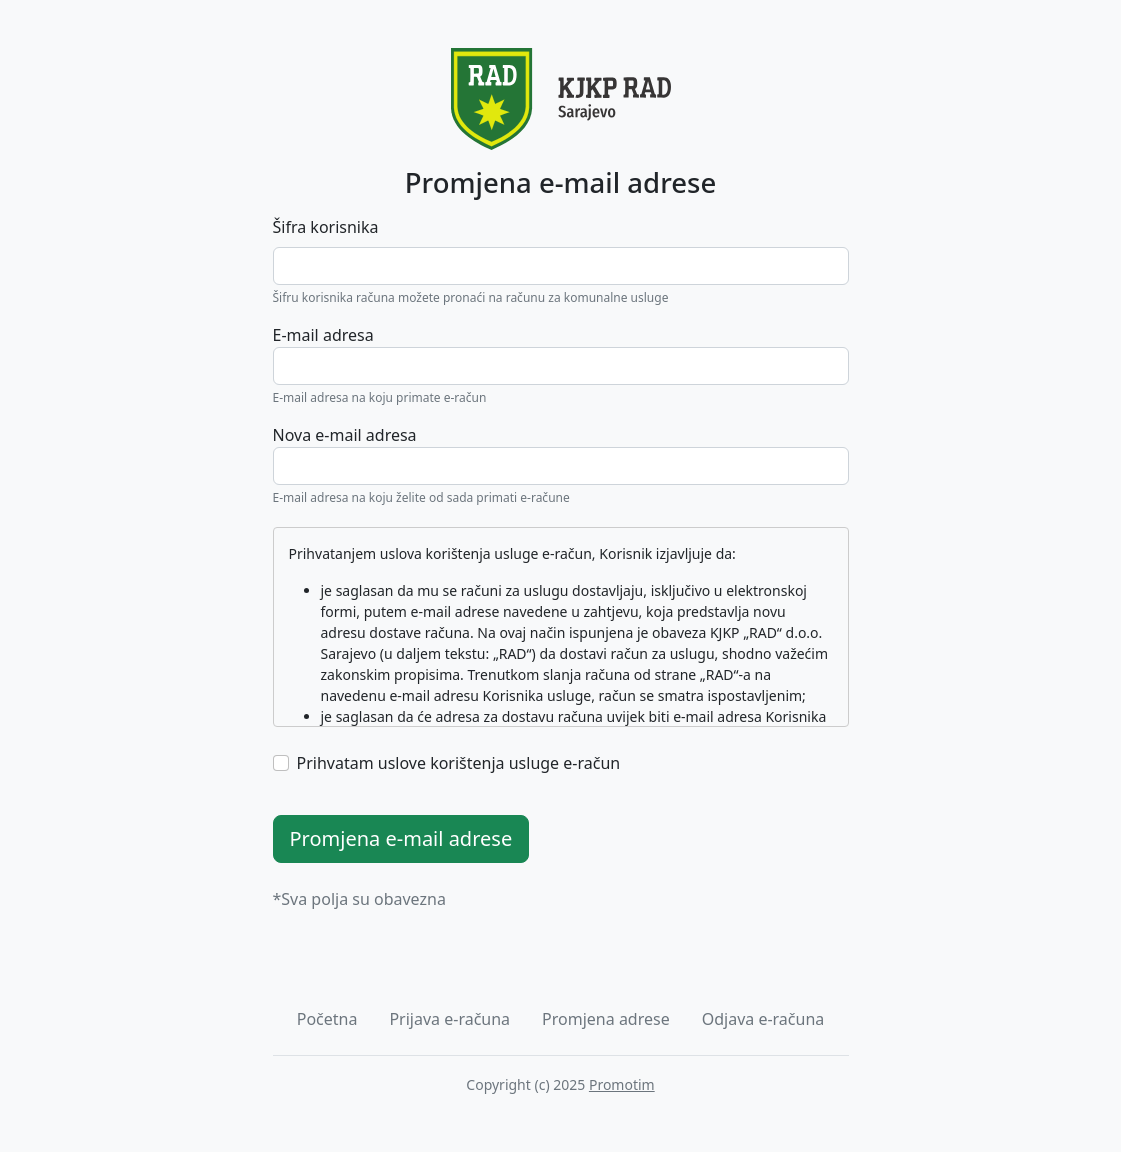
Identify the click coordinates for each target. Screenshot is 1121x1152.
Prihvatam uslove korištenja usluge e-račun (459, 763)
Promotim (622, 1084)
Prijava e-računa (449, 1019)
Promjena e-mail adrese (401, 838)
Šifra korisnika (326, 227)
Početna (327, 1019)
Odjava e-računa (763, 1019)
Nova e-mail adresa (345, 435)
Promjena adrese (606, 1019)
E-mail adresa (323, 335)
